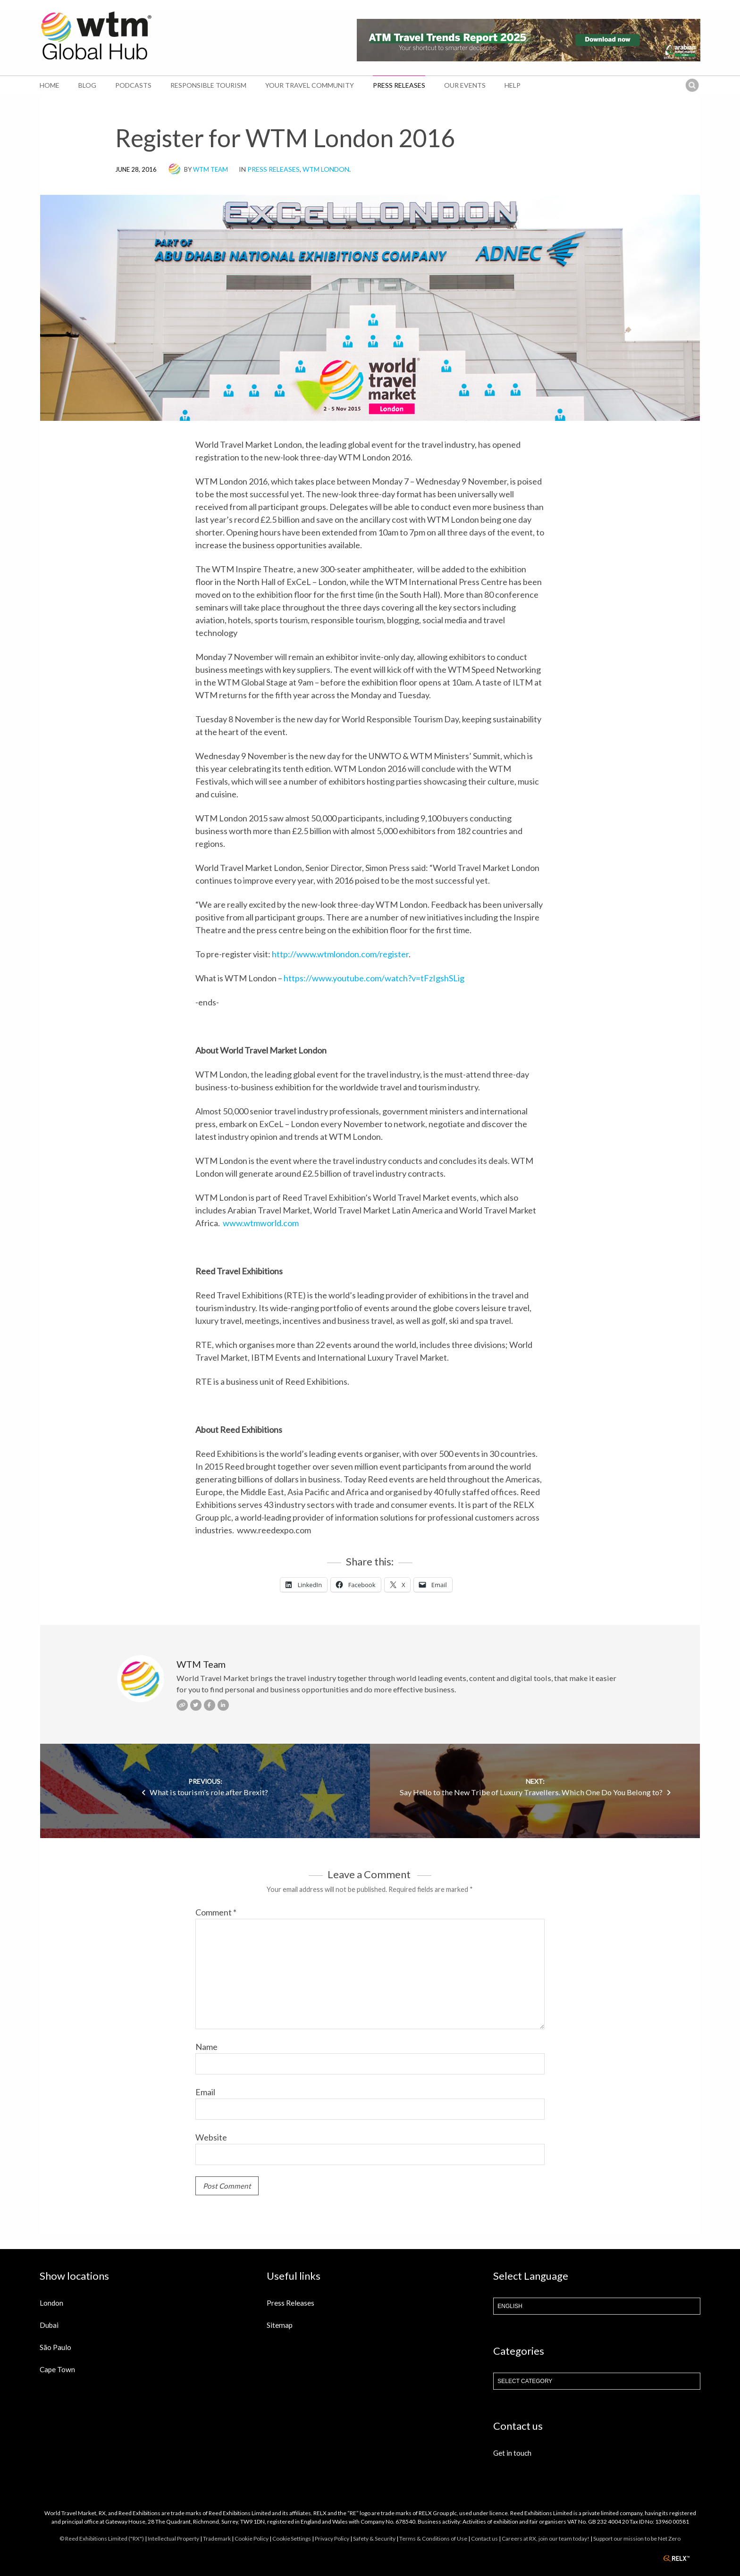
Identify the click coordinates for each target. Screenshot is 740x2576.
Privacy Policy (332, 2538)
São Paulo (55, 2347)
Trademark (217, 2538)
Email (205, 2092)
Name (206, 2046)
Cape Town (57, 2369)
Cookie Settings (291, 2538)
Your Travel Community (309, 85)
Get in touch (512, 2453)
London (51, 2303)
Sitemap (280, 2325)
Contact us (484, 2538)
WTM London (326, 169)
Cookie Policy (252, 2538)
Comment (215, 1912)
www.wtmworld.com (261, 1223)
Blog (87, 85)
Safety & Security (374, 2538)
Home (49, 85)
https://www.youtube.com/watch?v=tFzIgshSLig (374, 978)
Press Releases (399, 85)
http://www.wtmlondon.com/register (340, 954)
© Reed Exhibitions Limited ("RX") (101, 2538)
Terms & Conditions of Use (433, 2538)
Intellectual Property (173, 2538)
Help (513, 85)
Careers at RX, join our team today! (545, 2538)
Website (211, 2137)
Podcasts (133, 85)
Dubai (49, 2325)
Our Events (465, 85)
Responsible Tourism (208, 85)
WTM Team (210, 169)
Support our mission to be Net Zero (637, 2538)
